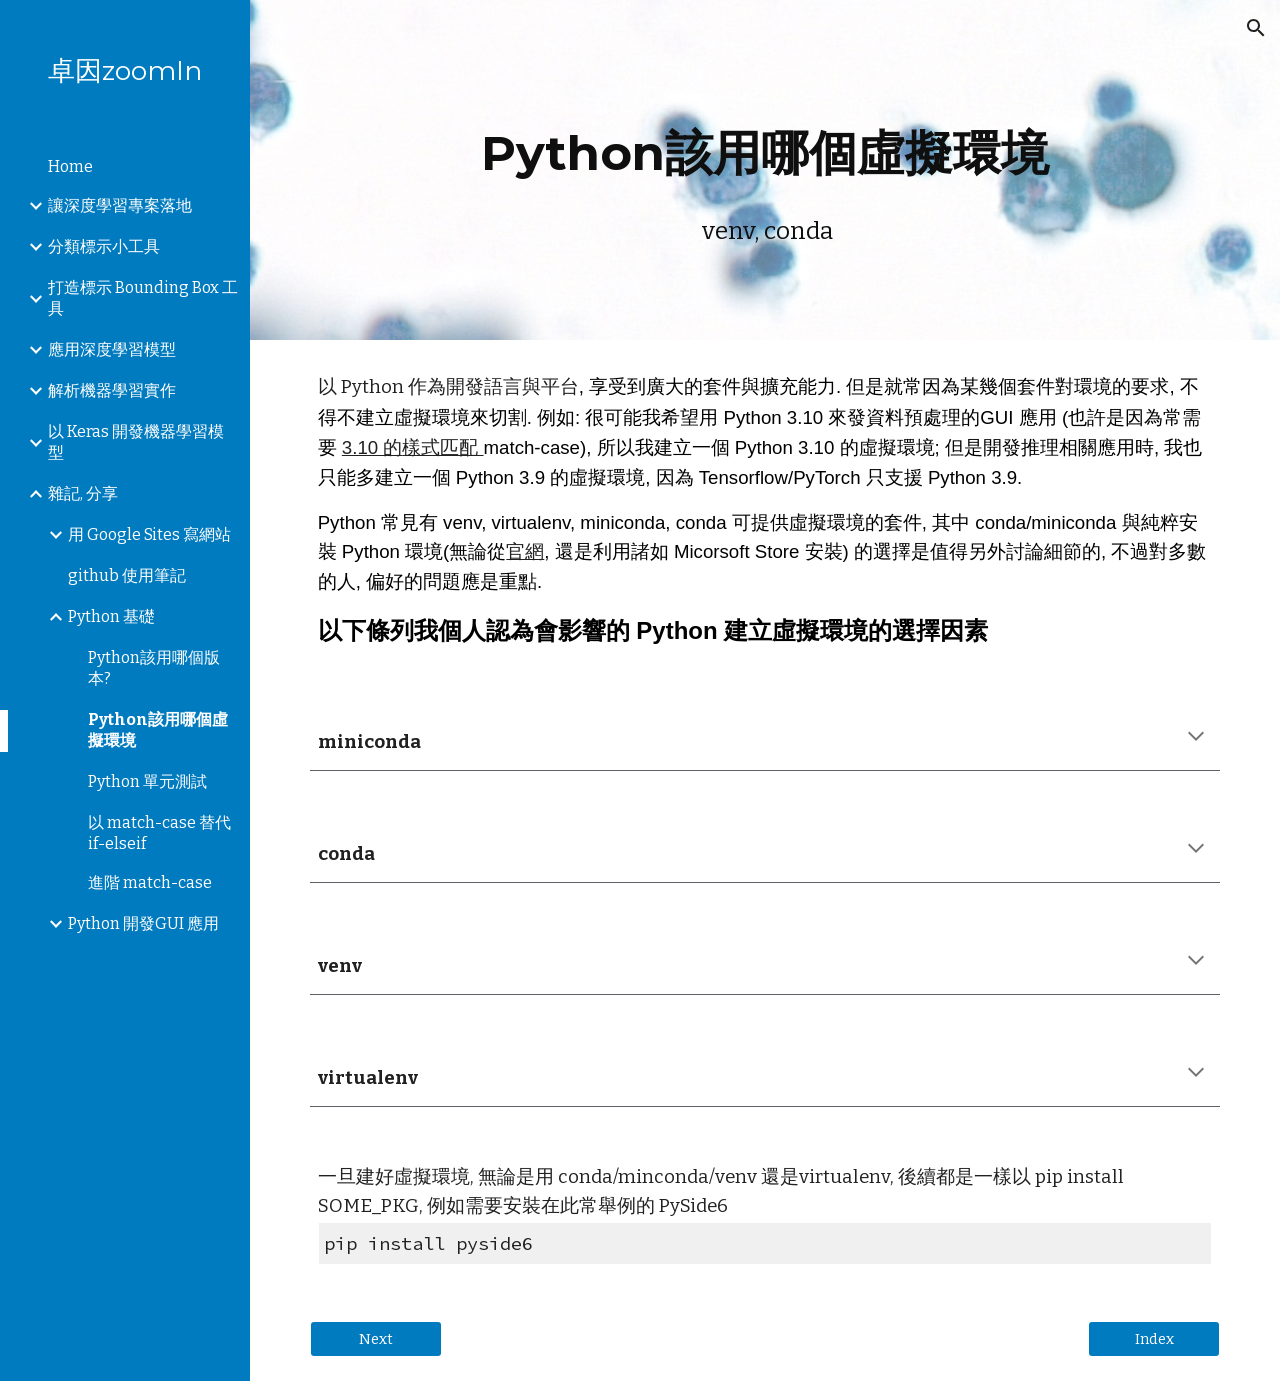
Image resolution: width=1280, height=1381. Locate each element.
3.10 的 (372, 447)
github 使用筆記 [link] (127, 575)
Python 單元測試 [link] (147, 781)
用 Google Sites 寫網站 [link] (149, 534)
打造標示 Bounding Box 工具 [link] (143, 298)
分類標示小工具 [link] (104, 246)
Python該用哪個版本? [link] (154, 668)
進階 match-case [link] (150, 882)
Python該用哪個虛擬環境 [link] (158, 730)
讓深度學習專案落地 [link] (120, 205)
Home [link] (70, 166)
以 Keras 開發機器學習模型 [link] (136, 442)
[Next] (376, 1338)
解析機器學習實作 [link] (112, 390)
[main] (765, 169)
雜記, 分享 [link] (83, 493)
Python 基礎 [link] (111, 616)
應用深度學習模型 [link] (112, 349)
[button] (1256, 28)
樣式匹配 (442, 447)
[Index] (1154, 1338)
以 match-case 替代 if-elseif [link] (159, 833)
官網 (525, 551)
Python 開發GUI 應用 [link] (143, 923)
